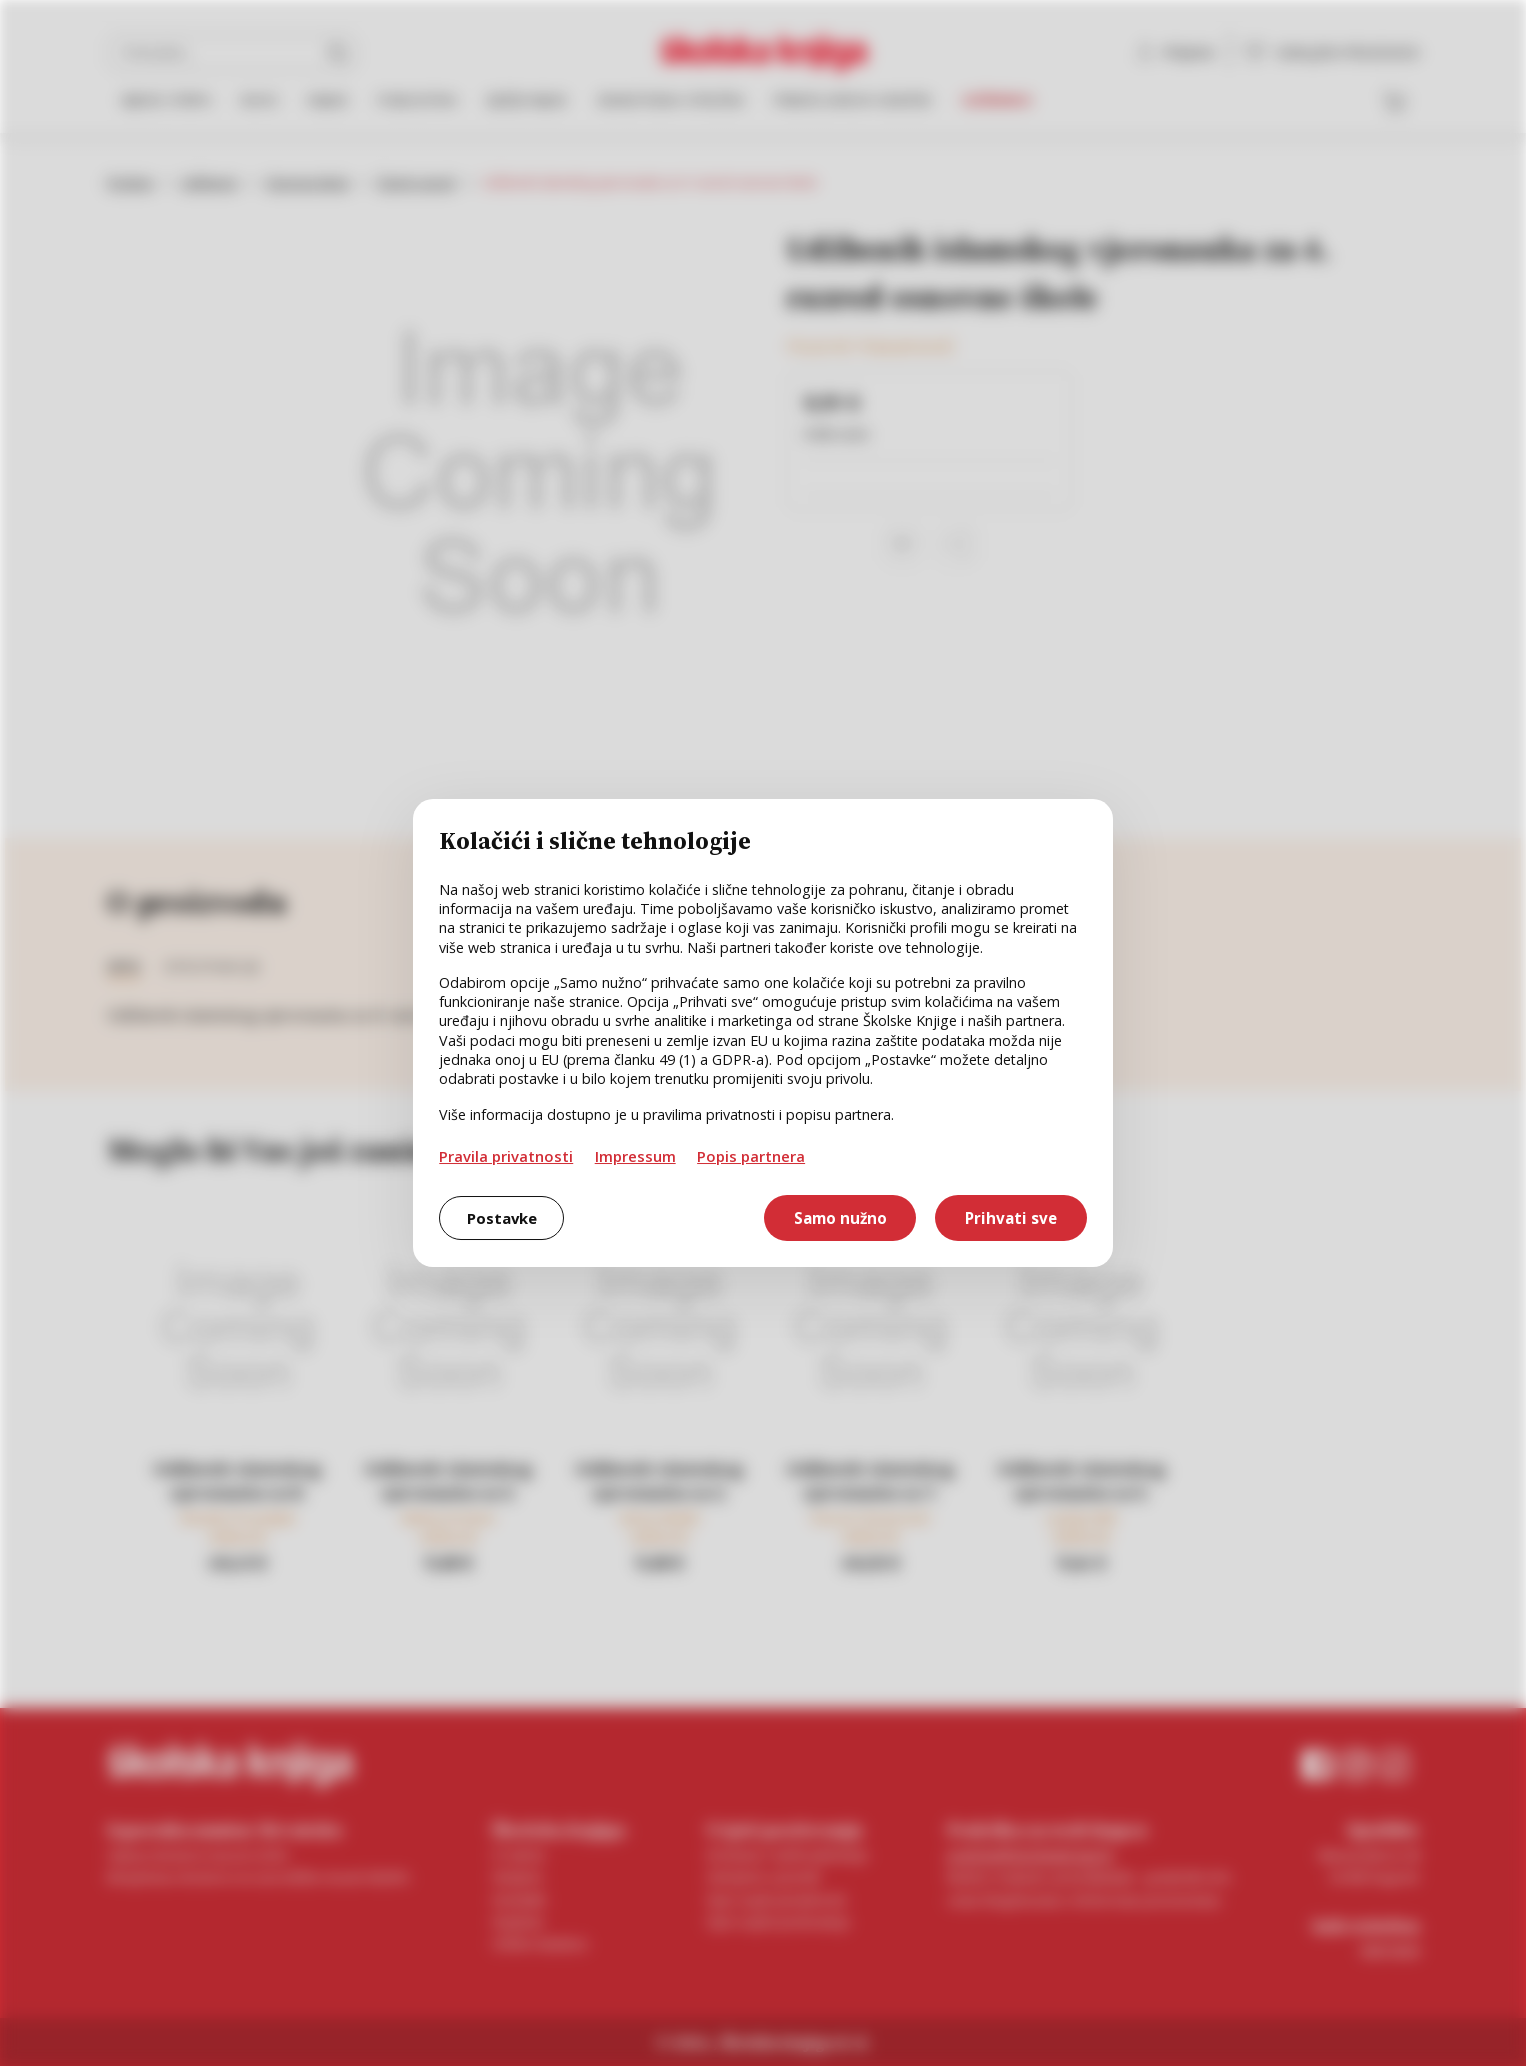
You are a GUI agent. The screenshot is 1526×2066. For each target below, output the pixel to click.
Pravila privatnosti (506, 1156)
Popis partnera (751, 1156)
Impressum (635, 1156)
